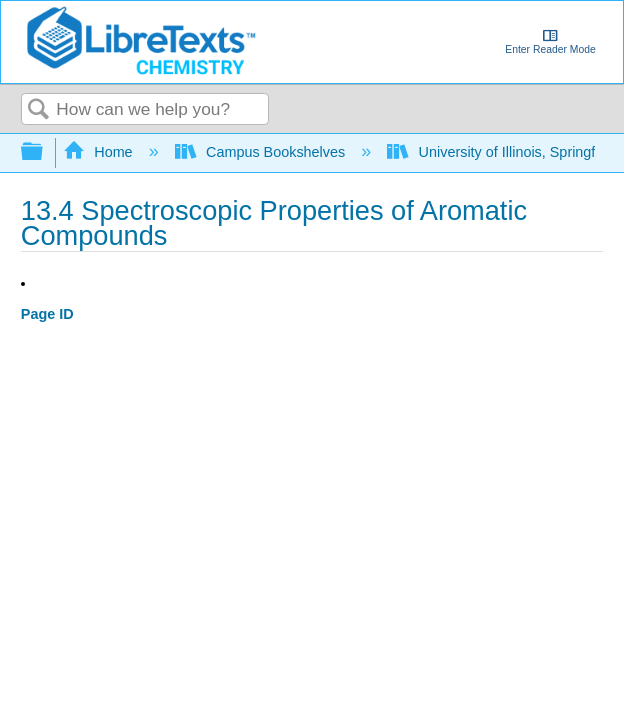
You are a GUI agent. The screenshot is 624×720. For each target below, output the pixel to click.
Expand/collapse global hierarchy (45, 152)
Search (39, 110)
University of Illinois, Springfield (504, 152)
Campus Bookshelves (262, 152)
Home (100, 152)
